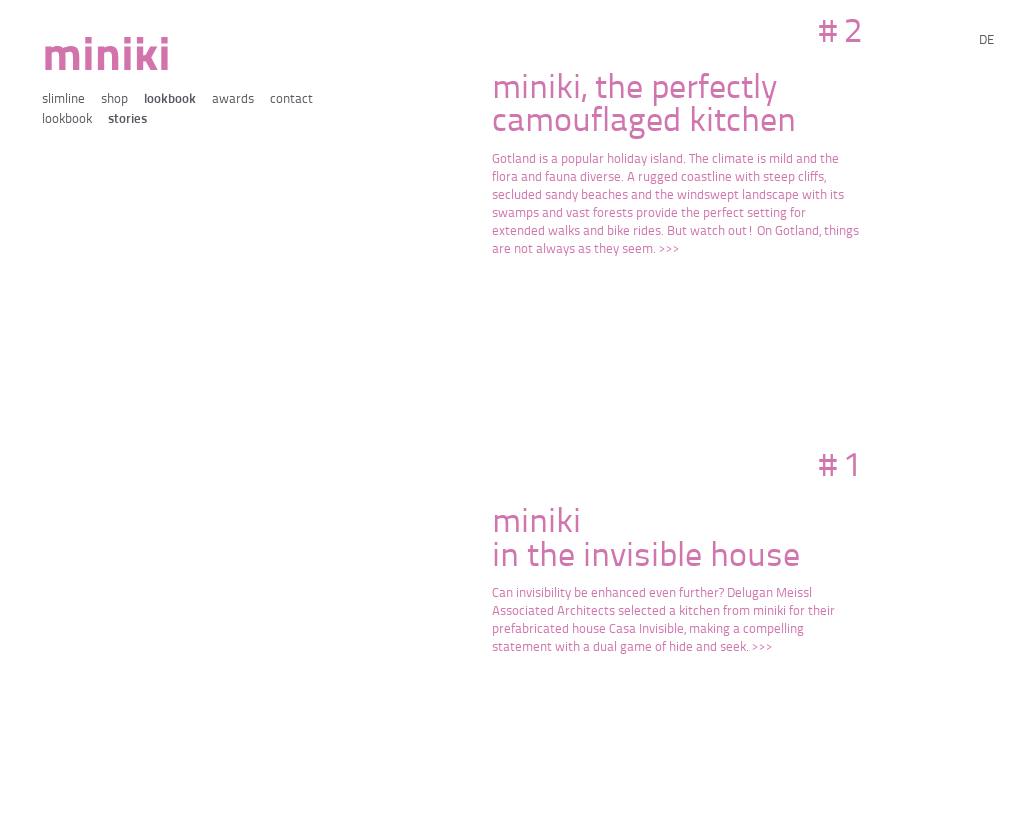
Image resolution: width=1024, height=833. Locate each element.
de (986, 40)
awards (233, 99)
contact (291, 99)
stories (127, 119)
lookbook (170, 99)
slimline (63, 99)
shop (114, 99)
